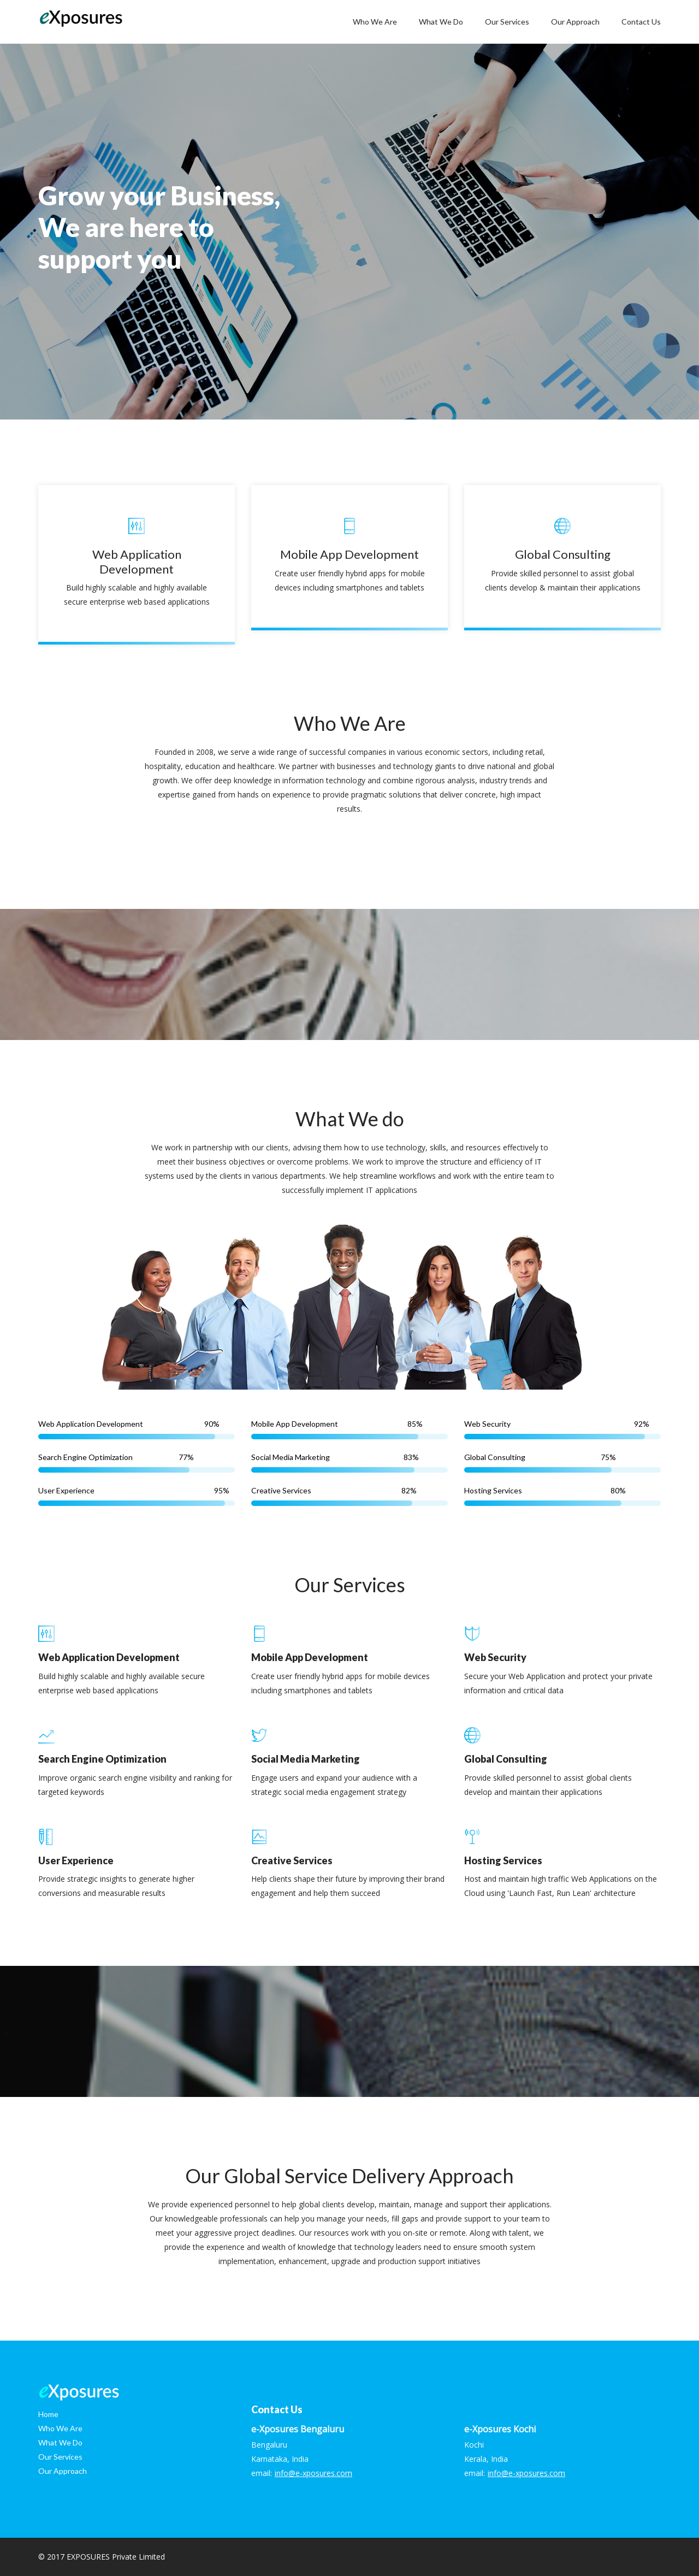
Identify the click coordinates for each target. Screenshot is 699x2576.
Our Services (507, 21)
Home (48, 2414)
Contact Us (641, 21)
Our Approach (575, 21)
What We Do (441, 21)
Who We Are (375, 21)
